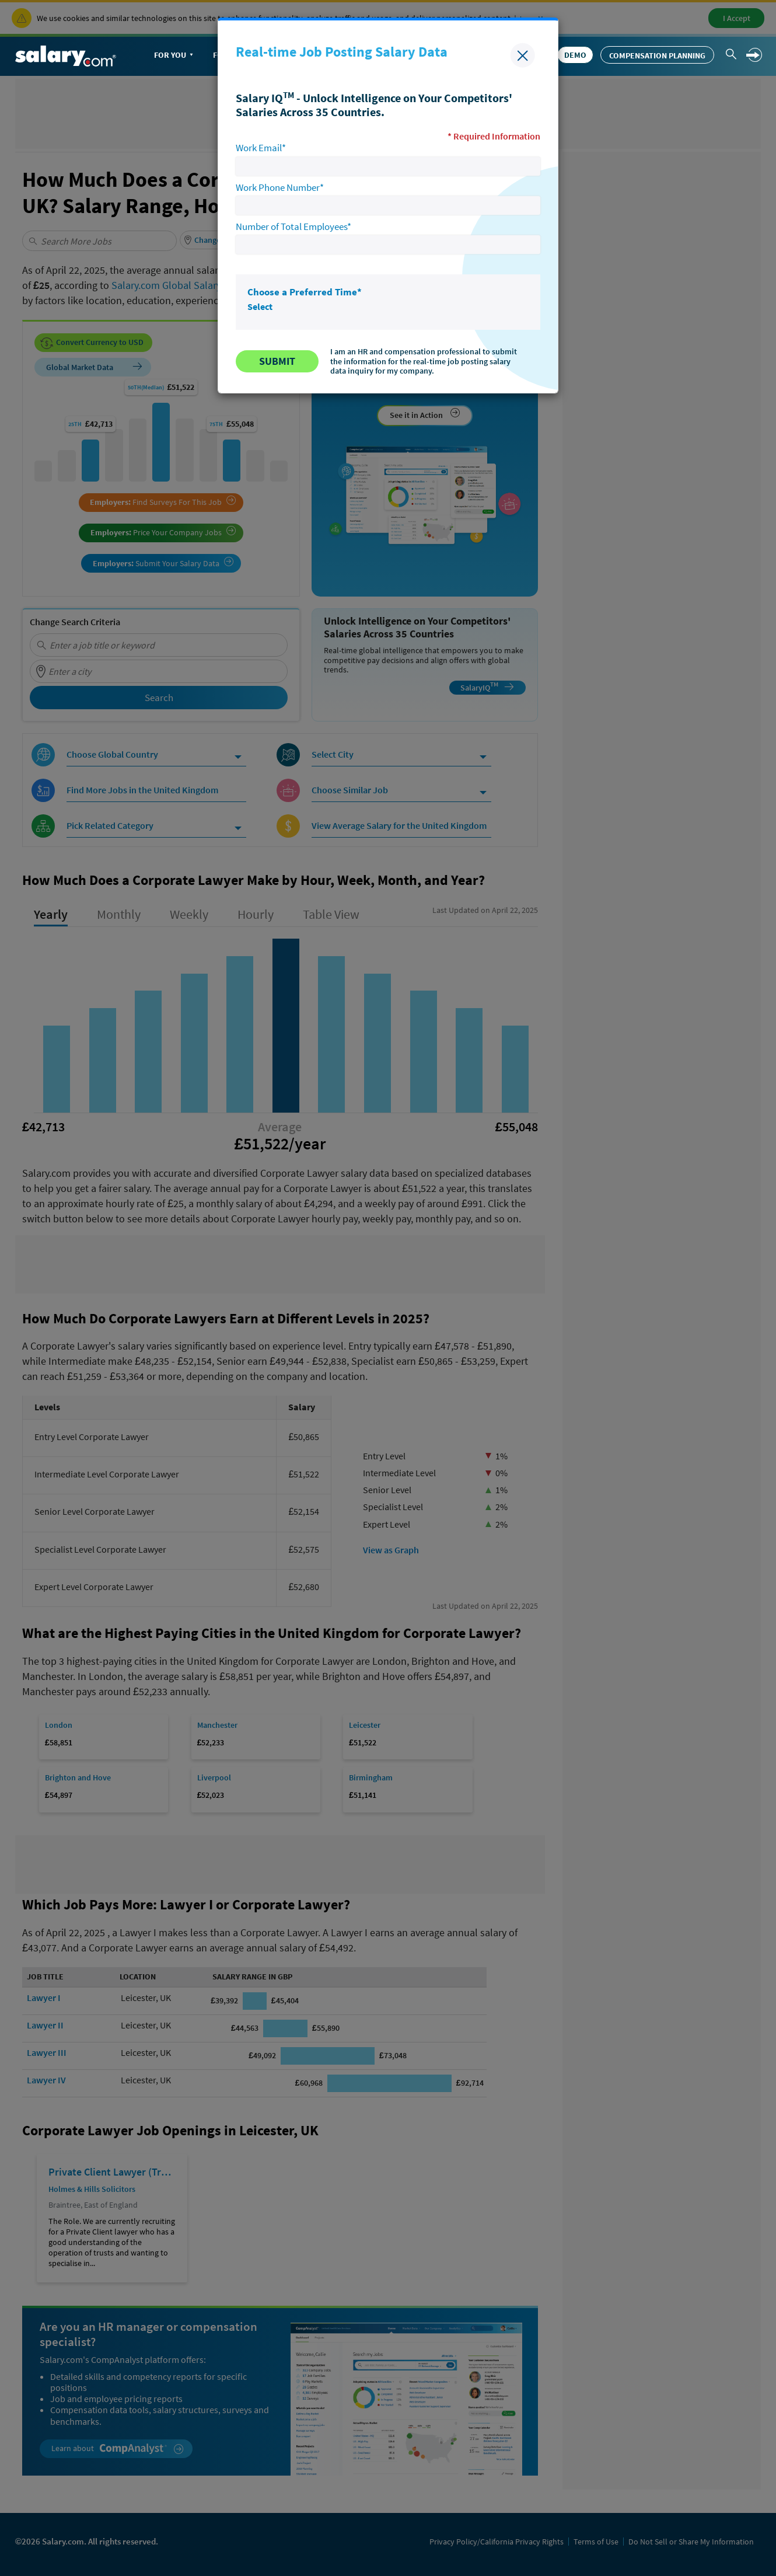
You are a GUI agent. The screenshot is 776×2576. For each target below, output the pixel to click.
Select (259, 306)
